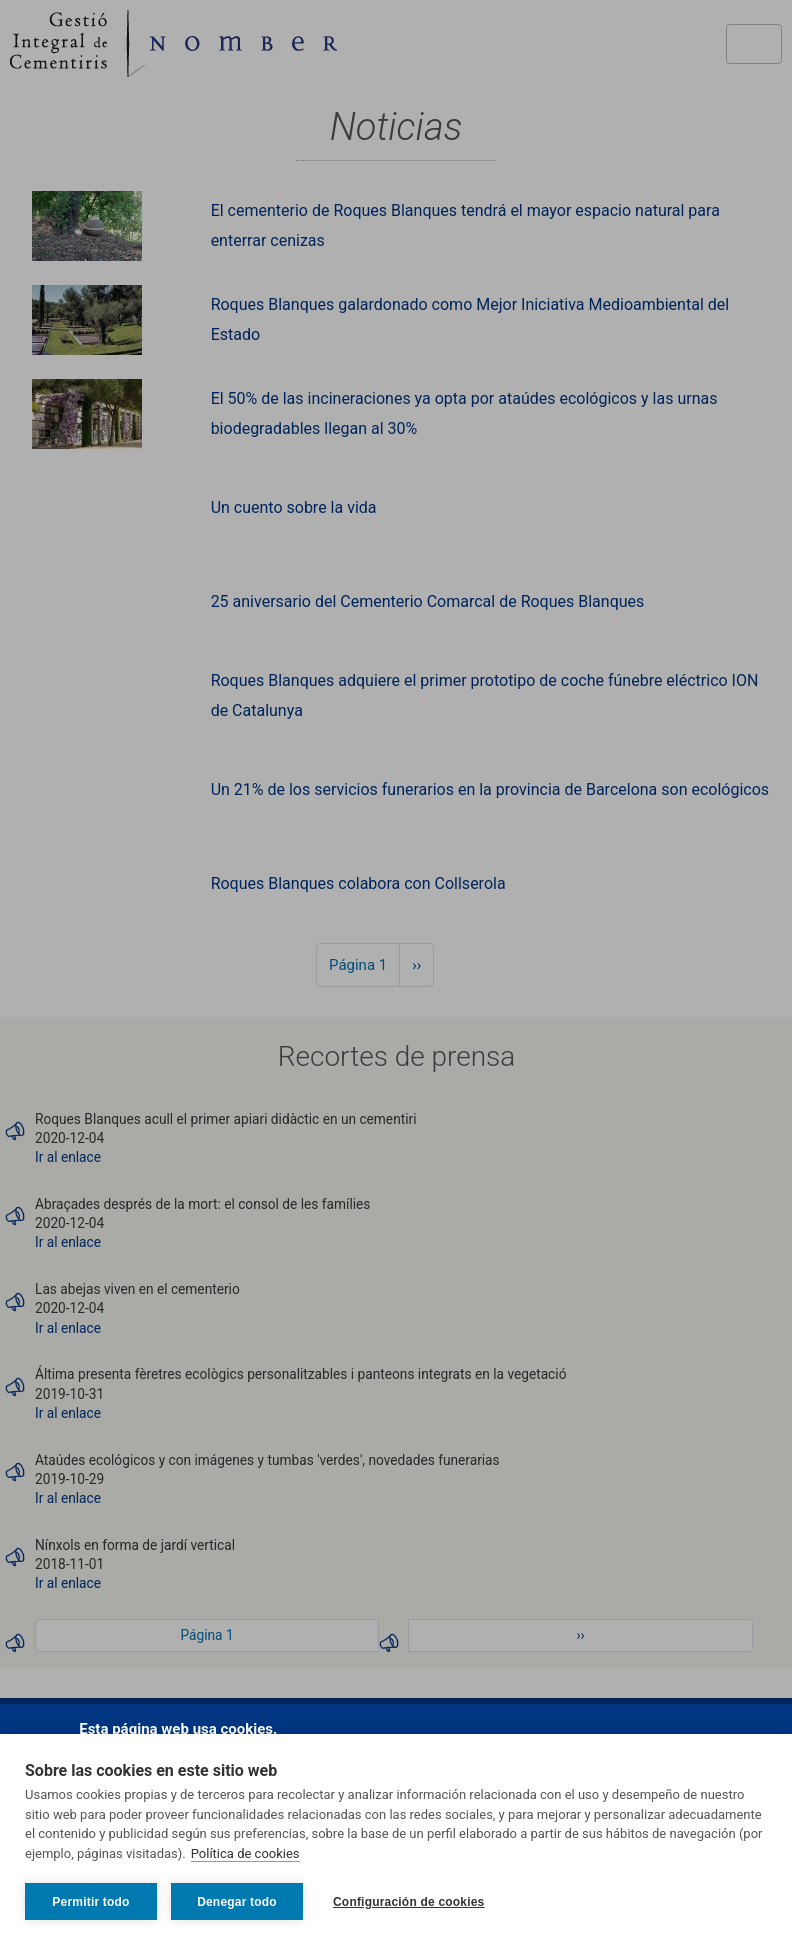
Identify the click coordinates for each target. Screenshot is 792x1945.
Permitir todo (90, 1902)
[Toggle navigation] (754, 44)
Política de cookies (245, 1853)
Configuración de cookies (409, 1902)
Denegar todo (237, 1902)
